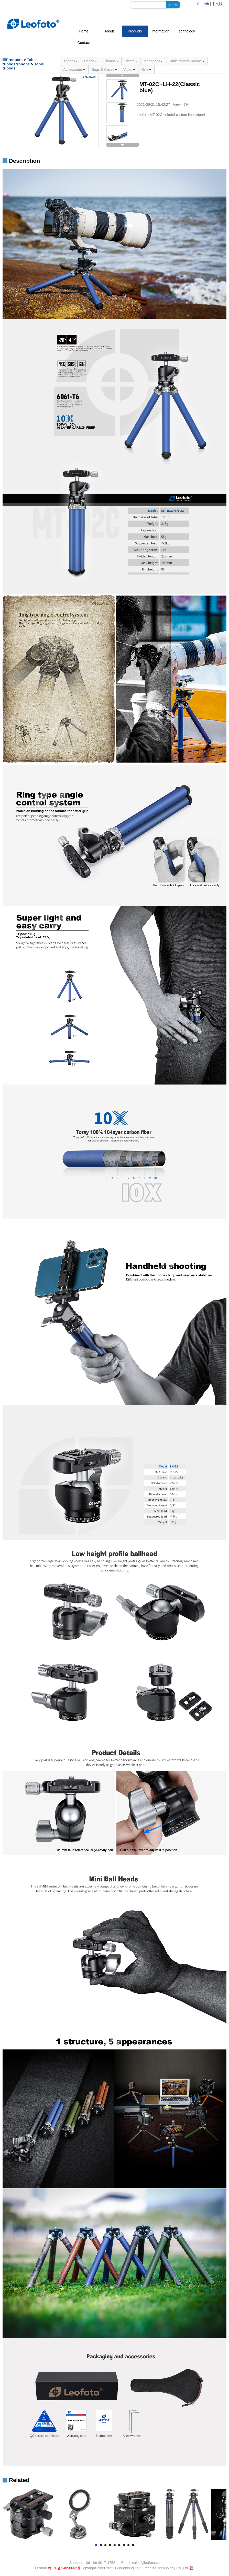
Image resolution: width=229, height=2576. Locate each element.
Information (160, 31)
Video (129, 69)
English (203, 4)
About (109, 31)
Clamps (110, 61)
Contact (84, 43)
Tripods (70, 61)
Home (83, 31)
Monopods (153, 61)
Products (135, 31)
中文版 (217, 4)
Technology (186, 31)
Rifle (146, 69)
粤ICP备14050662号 (64, 2568)
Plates (131, 61)
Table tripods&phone (20, 61)
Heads (90, 61)
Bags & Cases (104, 69)
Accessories (74, 69)
